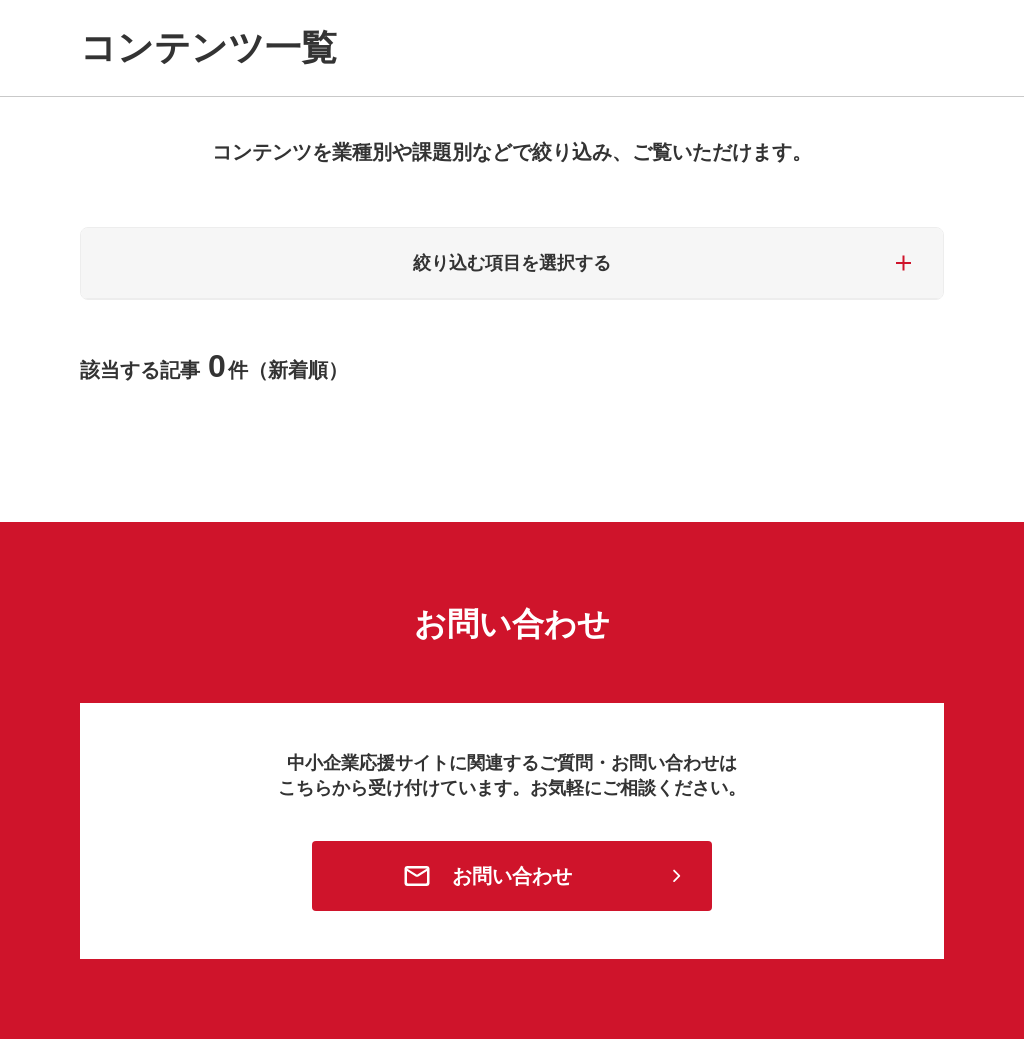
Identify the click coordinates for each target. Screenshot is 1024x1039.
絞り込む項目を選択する (512, 263)
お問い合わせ (512, 876)
